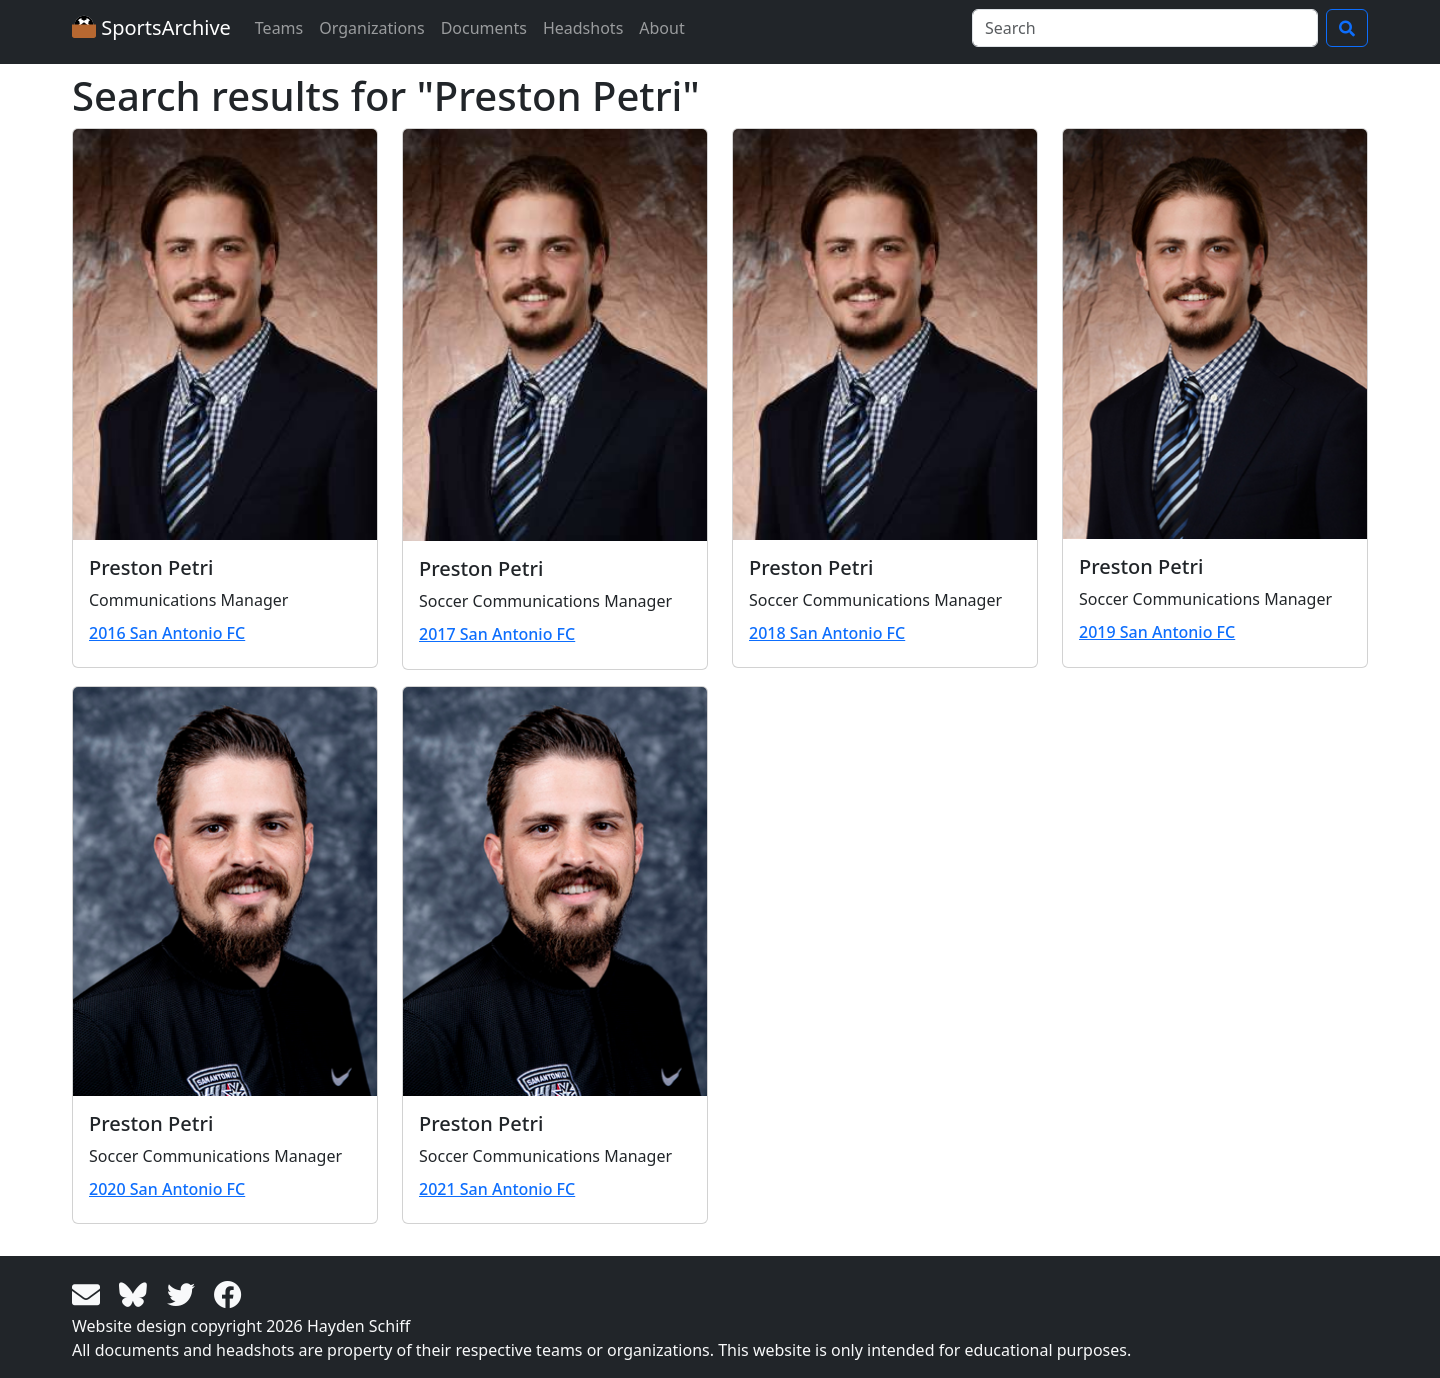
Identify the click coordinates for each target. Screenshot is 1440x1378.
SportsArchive (151, 27)
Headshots (583, 28)
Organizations (371, 28)
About (661, 28)
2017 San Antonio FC (497, 634)
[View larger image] (225, 334)
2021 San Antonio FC (497, 1189)
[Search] (1145, 28)
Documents (484, 28)
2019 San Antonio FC (1157, 632)
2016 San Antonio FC (167, 633)
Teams (279, 28)
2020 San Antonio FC (167, 1189)
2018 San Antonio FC (827, 633)
